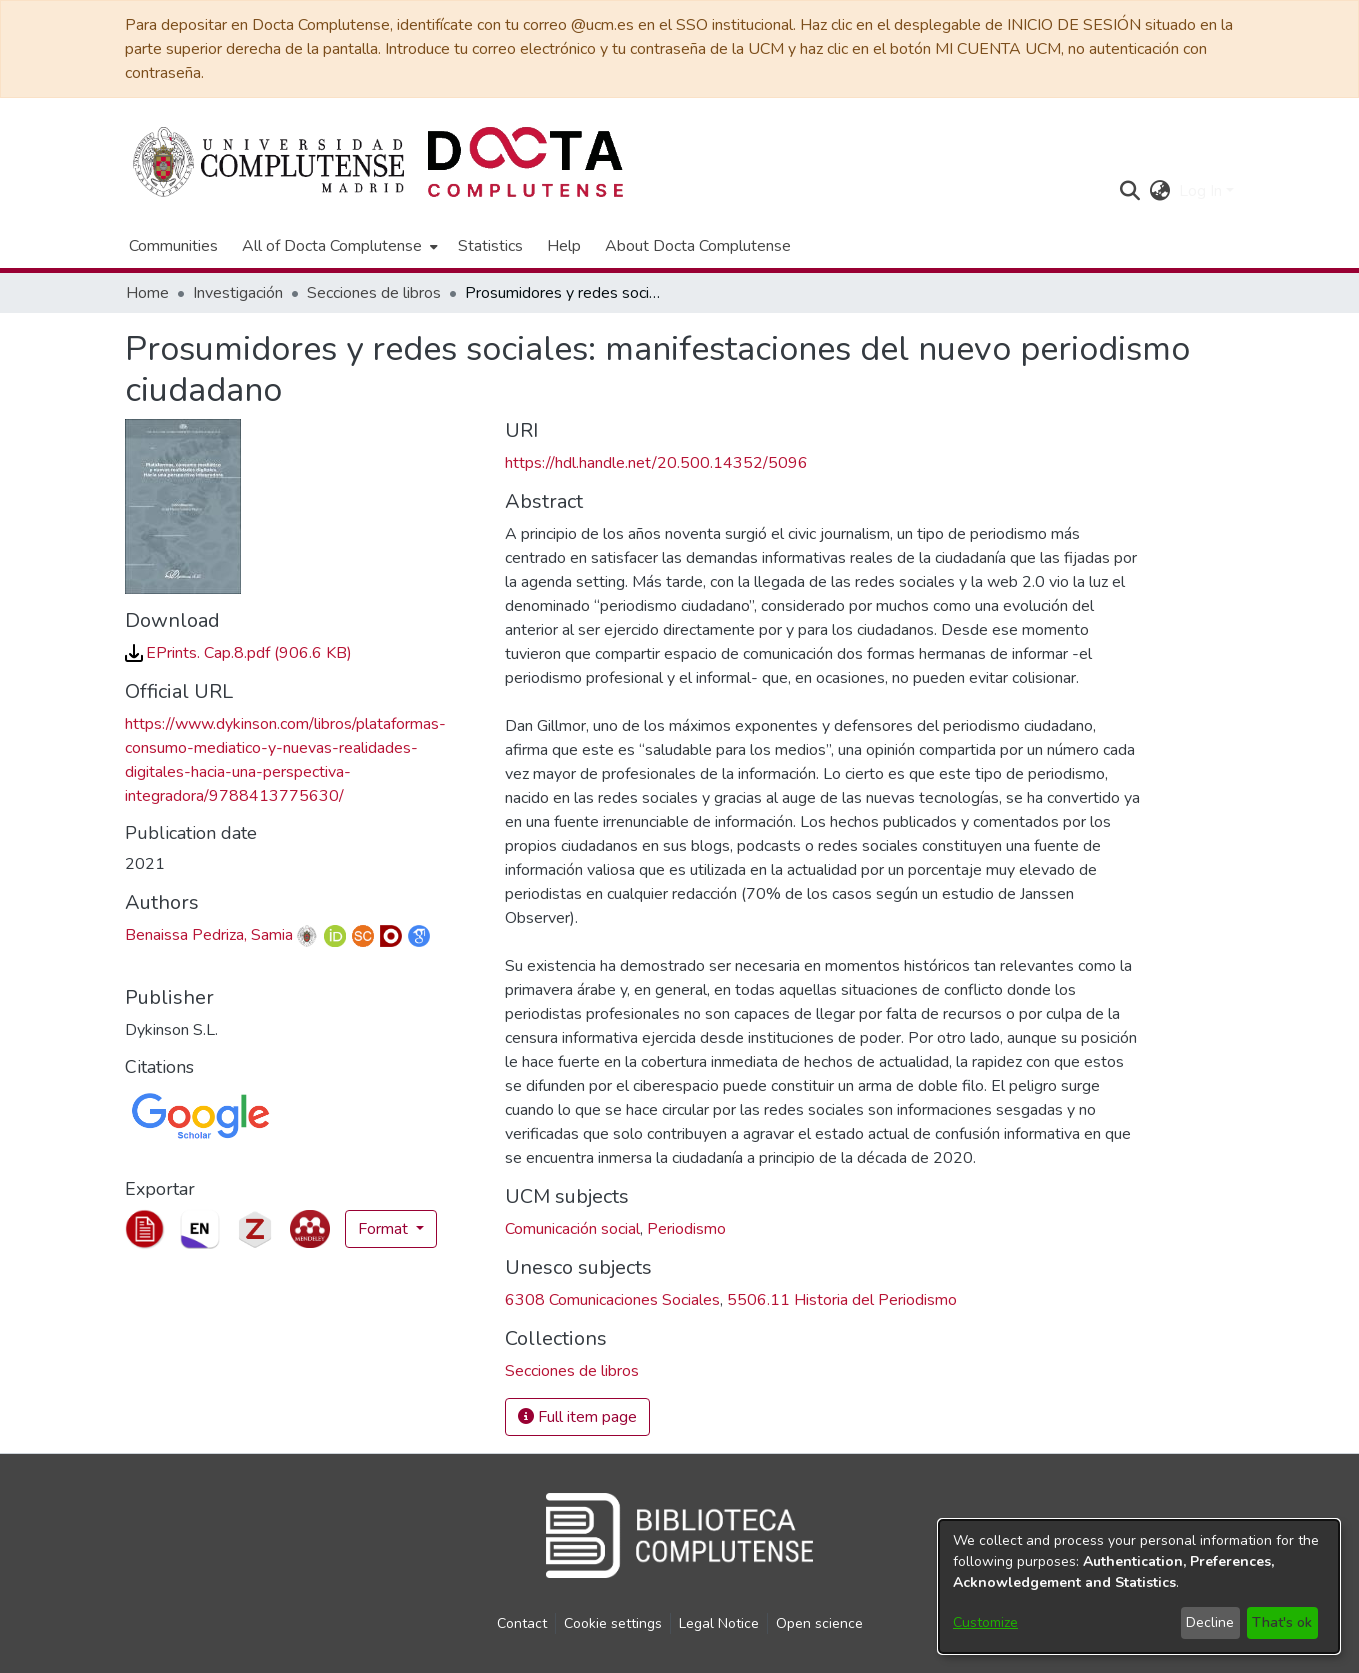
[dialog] (1139, 1586)
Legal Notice (719, 1623)
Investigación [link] (238, 293)
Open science (819, 1623)
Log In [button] (1202, 191)
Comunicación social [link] (572, 1229)
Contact (522, 1623)
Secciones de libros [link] (374, 293)
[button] (1130, 191)
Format (385, 1229)
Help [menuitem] (564, 246)
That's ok (1282, 1622)
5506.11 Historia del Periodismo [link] (842, 1300)
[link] (238, 653)
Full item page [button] (577, 1417)
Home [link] (147, 293)
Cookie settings (613, 1623)
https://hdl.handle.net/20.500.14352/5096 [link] (656, 463)
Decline (1210, 1622)
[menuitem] (338, 246)
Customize (985, 1622)
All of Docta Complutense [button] (332, 246)
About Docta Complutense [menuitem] (698, 246)
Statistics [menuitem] (490, 246)
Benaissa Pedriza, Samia (209, 935)
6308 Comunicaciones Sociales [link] (612, 1300)
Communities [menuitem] (173, 246)
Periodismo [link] (686, 1229)
